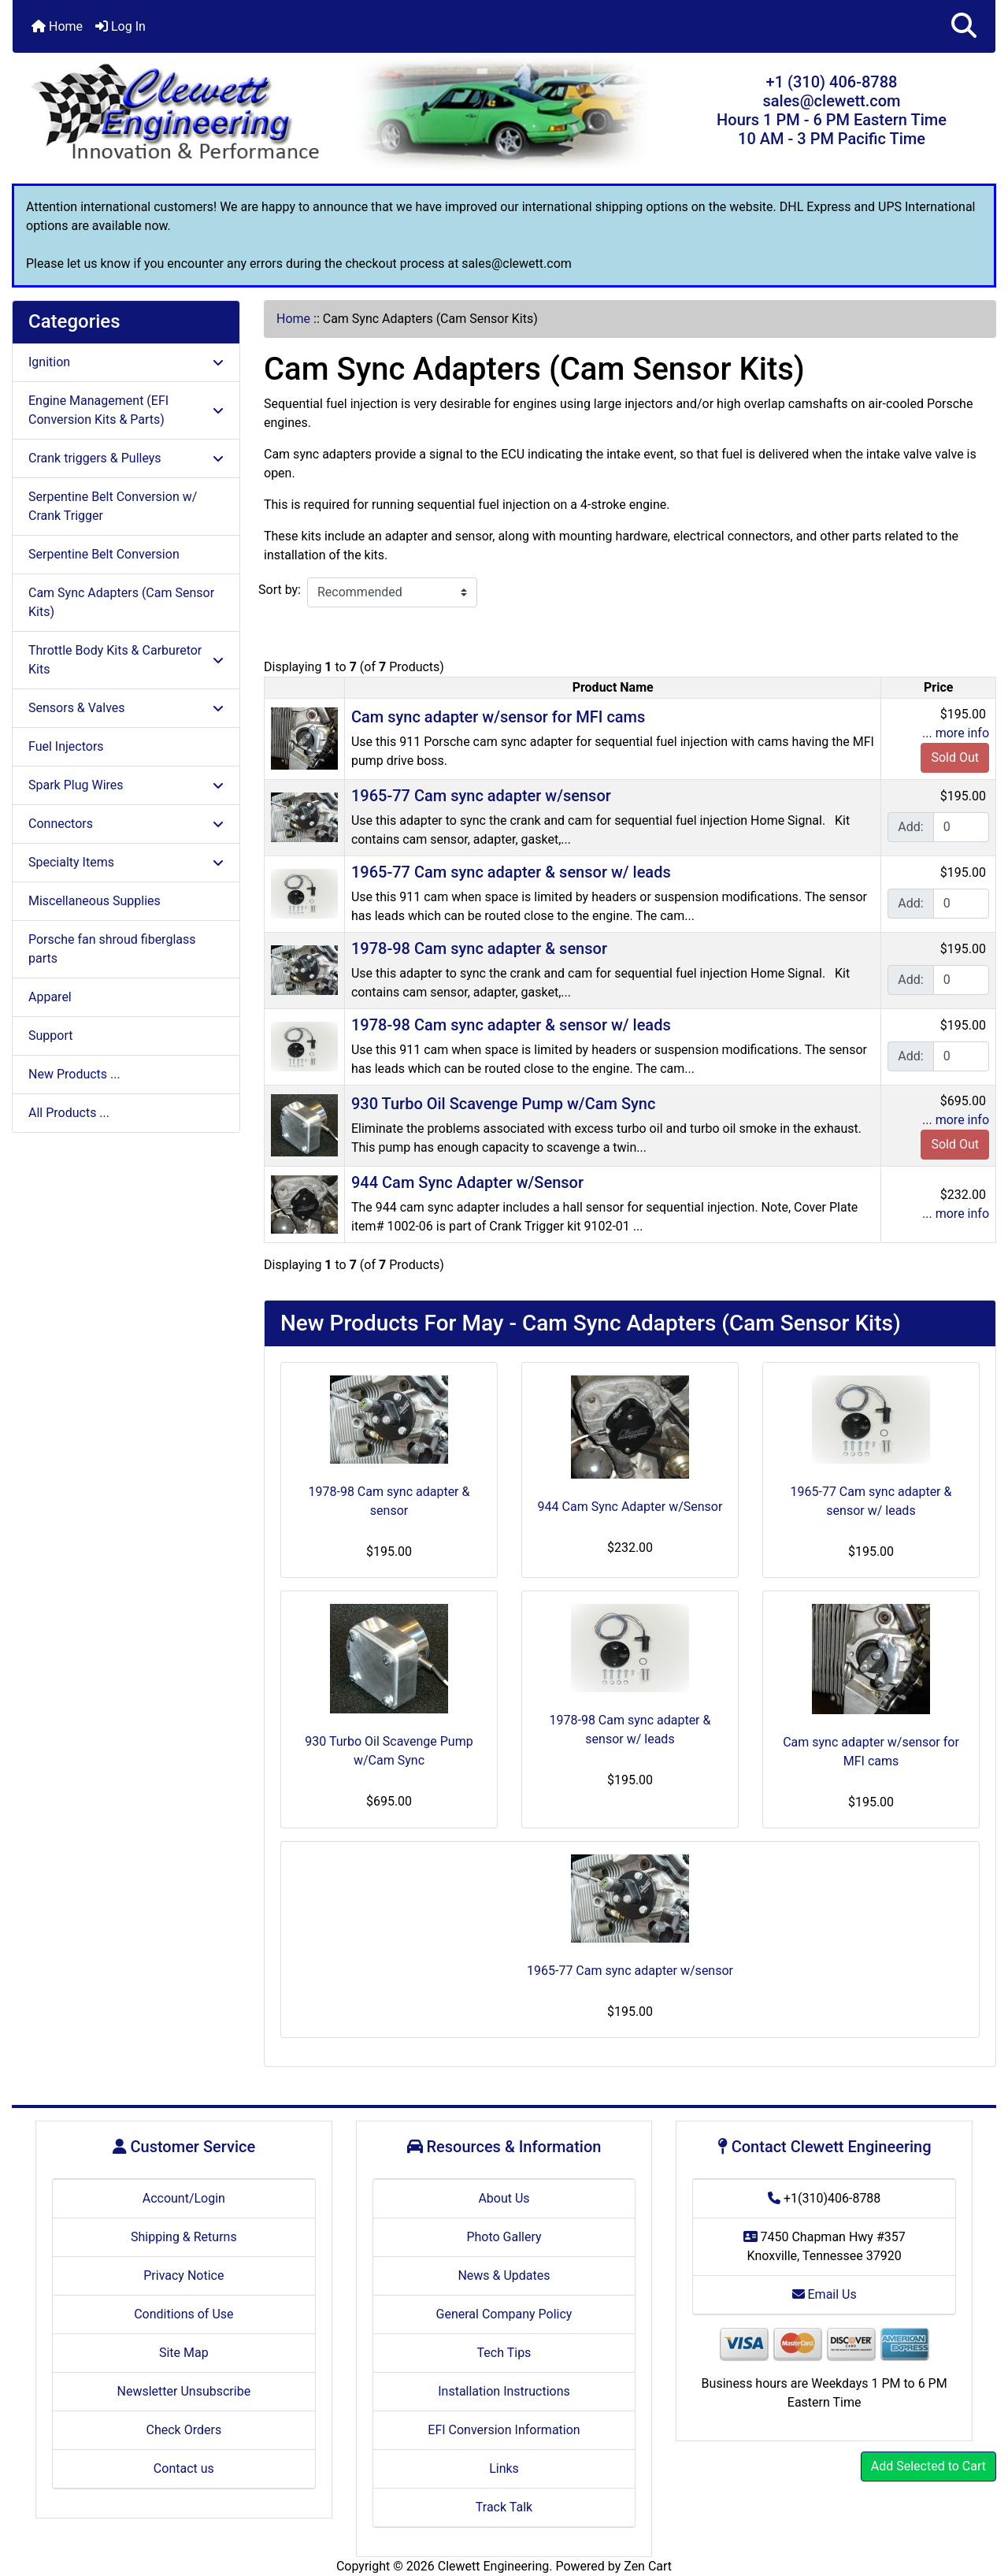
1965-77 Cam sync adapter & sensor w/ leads (511, 872)
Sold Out (955, 757)
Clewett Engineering (493, 2566)
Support (50, 1035)
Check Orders (184, 2429)
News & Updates (504, 2275)
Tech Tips (504, 2352)
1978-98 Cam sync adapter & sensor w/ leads (511, 1024)
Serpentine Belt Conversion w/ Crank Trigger (112, 506)
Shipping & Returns (184, 2236)
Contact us (184, 2468)
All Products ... (68, 1112)
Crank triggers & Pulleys (126, 458)
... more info (955, 733)
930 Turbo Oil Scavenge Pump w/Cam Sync (503, 1103)
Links (504, 2468)
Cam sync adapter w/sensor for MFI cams (498, 716)
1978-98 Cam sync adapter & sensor (479, 948)
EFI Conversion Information (504, 2429)
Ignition (126, 361)
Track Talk (504, 2507)
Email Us (824, 2294)
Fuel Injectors (66, 746)
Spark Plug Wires (126, 785)
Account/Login (184, 2198)
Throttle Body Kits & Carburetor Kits (126, 660)
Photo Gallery (503, 2236)
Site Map (184, 2352)
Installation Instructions (504, 2391)
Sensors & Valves (126, 707)
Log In (120, 26)
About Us (503, 2198)
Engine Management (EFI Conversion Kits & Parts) (126, 410)
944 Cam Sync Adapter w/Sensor (467, 1182)
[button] (964, 26)
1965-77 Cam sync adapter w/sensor (481, 795)
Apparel (50, 996)
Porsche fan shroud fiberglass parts (111, 949)
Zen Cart (648, 2566)
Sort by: (279, 589)
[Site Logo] (176, 113)
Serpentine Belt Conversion (104, 554)
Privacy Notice (183, 2275)
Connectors (126, 823)
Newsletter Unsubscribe (184, 2391)
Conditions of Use (183, 2314)
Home (57, 26)
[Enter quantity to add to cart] (961, 827)
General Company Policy (504, 2314)
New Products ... (74, 1074)
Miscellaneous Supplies (94, 900)
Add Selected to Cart (928, 2466)
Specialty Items (126, 862)
